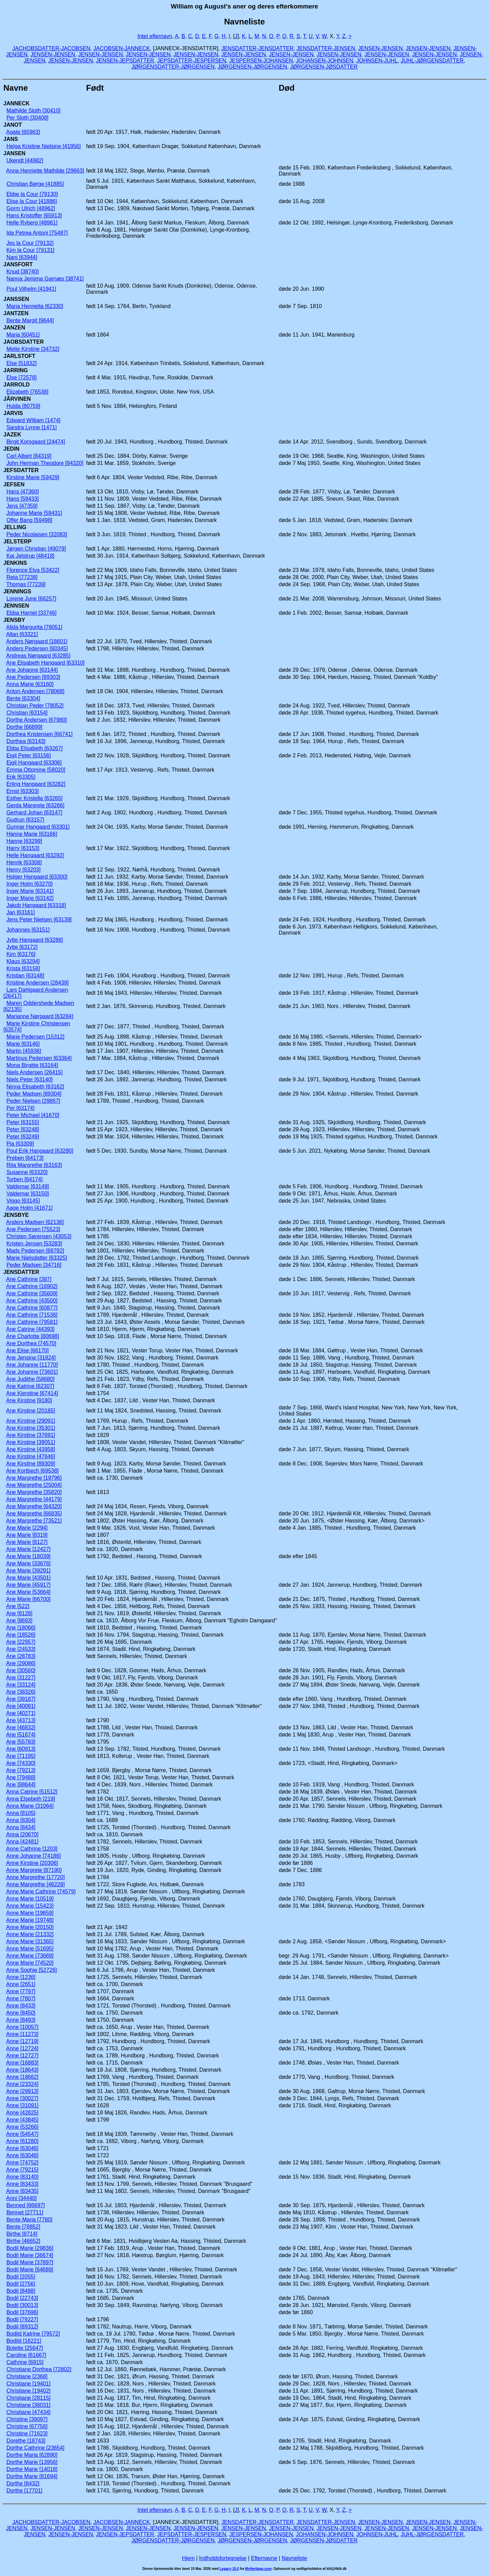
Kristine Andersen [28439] (37, 983)
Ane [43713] (20, 1720)
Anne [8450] (20, 2013)
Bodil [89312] (22, 2326)
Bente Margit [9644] (30, 320)
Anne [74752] (22, 2162)
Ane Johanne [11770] (32, 1365)
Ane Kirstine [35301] (30, 1428)
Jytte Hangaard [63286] (34, 940)
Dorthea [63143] (26, 741)
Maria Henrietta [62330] (34, 306)
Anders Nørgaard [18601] (37, 641)
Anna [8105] (20, 1813)
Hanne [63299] (24, 841)
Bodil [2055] (20, 2277)
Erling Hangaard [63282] (35, 784)
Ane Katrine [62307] (30, 1386)
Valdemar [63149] (27, 1186)
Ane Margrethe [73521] (34, 1521)
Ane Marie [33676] (28, 1563)
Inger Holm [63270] (29, 884)
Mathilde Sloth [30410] (33, 110)
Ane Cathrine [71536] (31, 1315)
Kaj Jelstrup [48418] (30, 556)
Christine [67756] (27, 2426)
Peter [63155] (22, 1122)
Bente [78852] (23, 2227)
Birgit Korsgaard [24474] (35, 442)
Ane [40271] (20, 1713)
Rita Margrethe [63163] (34, 1165)
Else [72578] (21, 377)
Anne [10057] (22, 2027)
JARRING (15, 370)
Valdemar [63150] (27, 1193)
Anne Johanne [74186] (33, 1856)
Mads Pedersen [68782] (35, 1251)
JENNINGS (17, 591)
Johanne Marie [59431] (34, 513)
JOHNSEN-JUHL (377, 61)
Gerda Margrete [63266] (35, 805)
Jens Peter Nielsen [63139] (39, 919)
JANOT (12, 125)
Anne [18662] (22, 2077)
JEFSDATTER (21, 470)
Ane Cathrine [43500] (31, 1300)
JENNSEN (16, 606)
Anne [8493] (20, 2020)
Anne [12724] (22, 2048)
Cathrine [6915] (24, 2362)
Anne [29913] (22, 2091)
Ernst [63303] (22, 791)
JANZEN (14, 327)
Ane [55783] (20, 1742)
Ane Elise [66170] (27, 1350)
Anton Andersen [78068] (35, 691)
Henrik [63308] (24, 862)
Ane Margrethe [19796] (34, 1478)
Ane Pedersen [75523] (33, 1229)
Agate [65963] (23, 132)
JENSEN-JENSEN (380, 48)
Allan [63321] (22, 634)
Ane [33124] (20, 1685)
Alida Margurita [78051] (34, 627)
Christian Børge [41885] (35, 184)
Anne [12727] (22, 2055)
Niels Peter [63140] (29, 1079)
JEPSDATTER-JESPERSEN (191, 61)
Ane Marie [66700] (28, 1599)
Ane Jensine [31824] (31, 1358)
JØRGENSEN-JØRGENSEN (252, 67)
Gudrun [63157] (25, 820)
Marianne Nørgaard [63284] (39, 1016)
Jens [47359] (22, 506)
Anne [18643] (22, 2070)
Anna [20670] (22, 1834)
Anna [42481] (22, 1841)
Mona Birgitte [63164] (32, 1065)
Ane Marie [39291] (28, 1570)
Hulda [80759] (23, 406)
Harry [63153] (22, 848)
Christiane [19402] (28, 2391)
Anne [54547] (22, 2134)
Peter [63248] (22, 1129)
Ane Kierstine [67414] (32, 1393)
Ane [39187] (20, 1699)
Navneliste (294, 2558)
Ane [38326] (20, 1692)
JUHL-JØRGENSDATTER (432, 61)
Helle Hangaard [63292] (35, 855)
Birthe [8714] (21, 2234)
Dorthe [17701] (24, 2490)
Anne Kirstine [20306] (32, 1863)
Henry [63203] (23, 869)
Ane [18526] (20, 1635)
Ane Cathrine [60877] (31, 1308)
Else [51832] (21, 363)
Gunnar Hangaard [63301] (38, 827)
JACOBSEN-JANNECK (121, 48)
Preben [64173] (24, 1158)
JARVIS (13, 413)
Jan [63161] (20, 912)
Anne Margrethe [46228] (35, 1884)
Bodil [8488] (20, 2291)
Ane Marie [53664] (28, 1592)
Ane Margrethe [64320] (34, 1506)
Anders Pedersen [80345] (37, 648)
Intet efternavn (154, 36)
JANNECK (16, 103)
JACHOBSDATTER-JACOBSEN (51, 48)
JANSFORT (18, 264)
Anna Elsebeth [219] (30, 1799)
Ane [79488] (20, 1777)
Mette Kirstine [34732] (32, 349)
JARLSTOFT (19, 356)
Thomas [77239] (26, 584)
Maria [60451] (23, 335)
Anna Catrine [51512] (31, 1792)
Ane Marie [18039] (28, 1556)
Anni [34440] (21, 2198)
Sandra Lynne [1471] (31, 427)
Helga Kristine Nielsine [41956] (43, 146)
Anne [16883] (22, 2063)
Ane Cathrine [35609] (31, 1293)
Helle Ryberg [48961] (31, 223)
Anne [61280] (22, 2141)
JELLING (14, 527)
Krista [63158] (23, 968)
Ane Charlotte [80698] (32, 1336)
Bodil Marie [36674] (29, 2255)
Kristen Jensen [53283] (34, 1243)
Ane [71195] (20, 1756)
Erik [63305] (20, 777)
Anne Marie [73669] (30, 1956)
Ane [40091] (20, 1706)
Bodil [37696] (22, 2312)
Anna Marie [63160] (30, 684)
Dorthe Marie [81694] (31, 2476)
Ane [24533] (20, 1649)
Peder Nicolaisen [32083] (36, 534)
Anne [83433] (22, 2184)
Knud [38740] (22, 271)
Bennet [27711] (24, 2212)
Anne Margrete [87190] (34, 1870)
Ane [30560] (20, 1670)
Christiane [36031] (28, 2405)
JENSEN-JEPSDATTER (125, 61)
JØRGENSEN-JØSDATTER (324, 67)
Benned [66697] (25, 2205)
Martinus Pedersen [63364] (39, 1058)
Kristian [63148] (25, 975)
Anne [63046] (22, 2148)
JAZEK (12, 434)
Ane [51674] (20, 1734)
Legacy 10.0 (229, 2569)
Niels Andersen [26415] (34, 1072)
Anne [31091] (22, 2105)
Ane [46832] (20, 1727)
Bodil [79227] (22, 2319)
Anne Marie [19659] (30, 1913)
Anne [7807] (20, 1998)
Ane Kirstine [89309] (30, 1463)
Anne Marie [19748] (30, 1920)
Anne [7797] (20, 1991)
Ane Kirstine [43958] (30, 1449)
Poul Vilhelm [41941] (31, 289)
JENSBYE (16, 1215)
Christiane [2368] (27, 2376)
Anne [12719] (22, 2041)
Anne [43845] (22, 2120)
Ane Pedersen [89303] (33, 677)
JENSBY (14, 620)
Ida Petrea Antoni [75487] (37, 233)
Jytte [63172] (22, 947)
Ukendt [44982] (24, 160)
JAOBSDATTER (23, 342)
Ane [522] (18, 1606)
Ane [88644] (20, 1784)
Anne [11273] (22, 2034)
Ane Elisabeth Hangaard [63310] (45, 663)
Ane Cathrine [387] (28, 1279)
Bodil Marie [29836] (29, 2248)
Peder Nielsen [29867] (33, 1101)
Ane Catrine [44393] (30, 1329)
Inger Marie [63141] (30, 891)
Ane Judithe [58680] (30, 1379)
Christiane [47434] (28, 2412)
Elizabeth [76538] (27, 392)
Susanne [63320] (27, 1172)
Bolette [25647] (24, 2348)
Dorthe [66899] (24, 727)
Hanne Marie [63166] (31, 834)
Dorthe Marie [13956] (31, 2462)
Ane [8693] (19, 1620)
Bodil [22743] (22, 2298)
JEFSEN (13, 484)
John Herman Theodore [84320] (45, 463)
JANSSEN (16, 299)
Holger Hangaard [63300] (37, 877)
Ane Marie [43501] (28, 1578)
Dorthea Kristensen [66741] (39, 734)
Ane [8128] (19, 1613)
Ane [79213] (20, 1770)
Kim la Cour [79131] (30, 250)
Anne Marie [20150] (30, 1927)
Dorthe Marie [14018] (31, 2469)
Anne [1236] (20, 1977)
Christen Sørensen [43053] (38, 1236)
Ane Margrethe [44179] (34, 1499)
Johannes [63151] (28, 930)
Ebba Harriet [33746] (31, 613)
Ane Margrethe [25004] (34, 1485)
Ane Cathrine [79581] (31, 1322)
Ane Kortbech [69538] (32, 1471)
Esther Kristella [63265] (34, 798)
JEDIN (11, 449)
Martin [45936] (23, 1051)
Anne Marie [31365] (30, 1941)
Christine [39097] (27, 2419)
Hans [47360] (22, 491)
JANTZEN (16, 313)
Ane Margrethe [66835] (34, 1513)
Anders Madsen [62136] (35, 1222)
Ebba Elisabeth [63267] (34, 748)
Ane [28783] (20, 1656)
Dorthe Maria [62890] (31, 2455)
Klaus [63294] (23, 961)
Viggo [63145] (23, 1201)
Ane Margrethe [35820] (34, 1492)
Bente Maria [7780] (29, 2219)
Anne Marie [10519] (30, 1899)
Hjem (188, 2558)
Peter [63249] (22, 1136)
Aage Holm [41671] (29, 1208)
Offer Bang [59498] (29, 520)
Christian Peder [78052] (35, 705)
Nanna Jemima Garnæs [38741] (45, 279)
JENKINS (15, 563)
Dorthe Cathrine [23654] (35, 2448)
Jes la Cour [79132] (30, 243)
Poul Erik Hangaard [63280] (39, 1151)
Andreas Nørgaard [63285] (38, 656)
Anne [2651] (20, 1984)
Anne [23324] (22, 2084)
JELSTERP (17, 541)
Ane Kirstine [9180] (29, 1400)
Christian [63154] (27, 713)
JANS (10, 139)
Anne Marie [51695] (30, 1948)
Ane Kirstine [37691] (30, 1435)
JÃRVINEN (17, 399)
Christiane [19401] (28, 2383)
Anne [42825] (22, 2112)
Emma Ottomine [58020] (35, 770)
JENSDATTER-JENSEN (325, 48)
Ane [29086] (20, 1663)
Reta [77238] (22, 577)
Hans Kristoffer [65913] (34, 215)
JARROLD (16, 385)
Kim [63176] (20, 954)
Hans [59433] (22, 499)
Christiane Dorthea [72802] (38, 2369)
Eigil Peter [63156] (28, 755)
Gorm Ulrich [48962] (30, 208)
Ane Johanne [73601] (32, 1372)
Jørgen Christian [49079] (36, 549)
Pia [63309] (20, 1144)
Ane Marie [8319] (27, 1535)
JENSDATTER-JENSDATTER (257, 48)
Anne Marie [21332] (30, 1934)
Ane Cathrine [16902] (31, 1286)
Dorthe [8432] (22, 2483)
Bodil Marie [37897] (29, 2262)
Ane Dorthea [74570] (31, 1343)
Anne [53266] (22, 2127)
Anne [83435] (22, 2191)
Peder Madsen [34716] (33, 1265)
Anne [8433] (20, 2005)
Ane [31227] (20, 1677)
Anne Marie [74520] (30, 1963)
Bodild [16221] (23, 2341)
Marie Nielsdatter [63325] (36, 1258)
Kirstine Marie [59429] (32, 477)
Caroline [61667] (26, 2355)
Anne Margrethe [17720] (35, 1877)
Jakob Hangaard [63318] (36, 905)
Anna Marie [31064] (30, 1806)
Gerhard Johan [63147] (34, 812)
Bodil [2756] (20, 2284)
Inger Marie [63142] (30, 898)
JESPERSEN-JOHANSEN (261, 61)
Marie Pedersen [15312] (35, 1037)
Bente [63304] (23, 698)
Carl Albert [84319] (29, 456)
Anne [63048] (22, 2155)
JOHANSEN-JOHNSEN (324, 61)
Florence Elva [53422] (32, 570)
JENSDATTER (21, 1272)
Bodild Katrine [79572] (33, 2334)
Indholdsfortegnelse (223, 2558)
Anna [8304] (20, 1820)
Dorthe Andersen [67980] (36, 720)
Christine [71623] (27, 2433)
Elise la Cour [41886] (31, 201)
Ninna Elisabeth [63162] (35, 1086)
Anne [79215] (22, 2170)
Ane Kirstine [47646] (30, 1456)
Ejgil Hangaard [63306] (34, 762)
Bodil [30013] (22, 2305)
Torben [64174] (24, 1179)
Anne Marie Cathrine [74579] (41, 1891)
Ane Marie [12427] (28, 1549)
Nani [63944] (21, 257)
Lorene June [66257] (31, 598)
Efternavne (264, 2558)
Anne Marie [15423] (30, 1906)
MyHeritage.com (258, 2569)
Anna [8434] (20, 1827)
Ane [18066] (20, 1628)
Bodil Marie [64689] (29, 2269)
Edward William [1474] (33, 420)
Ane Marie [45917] (28, 1585)
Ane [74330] (20, 1763)
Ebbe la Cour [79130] (32, 194)
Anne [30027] (22, 2098)
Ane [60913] (20, 1749)
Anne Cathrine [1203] (31, 1849)
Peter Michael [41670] (32, 1115)
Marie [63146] (23, 1044)
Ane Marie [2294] (27, 1528)
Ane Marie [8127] (27, 1542)
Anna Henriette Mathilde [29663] (45, 171)
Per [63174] (20, 1108)
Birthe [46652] (23, 2241)
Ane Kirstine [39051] (30, 1442)
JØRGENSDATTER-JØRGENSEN (173, 67)
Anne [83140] (22, 2177)
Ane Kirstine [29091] (30, 1421)
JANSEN (14, 153)
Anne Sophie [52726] (31, 1970)
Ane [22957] (20, 1642)
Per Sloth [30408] (27, 118)
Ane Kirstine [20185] (30, 1410)
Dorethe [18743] (26, 2441)
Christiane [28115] (28, 2398)
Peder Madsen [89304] (33, 1094)
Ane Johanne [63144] (32, 670)
